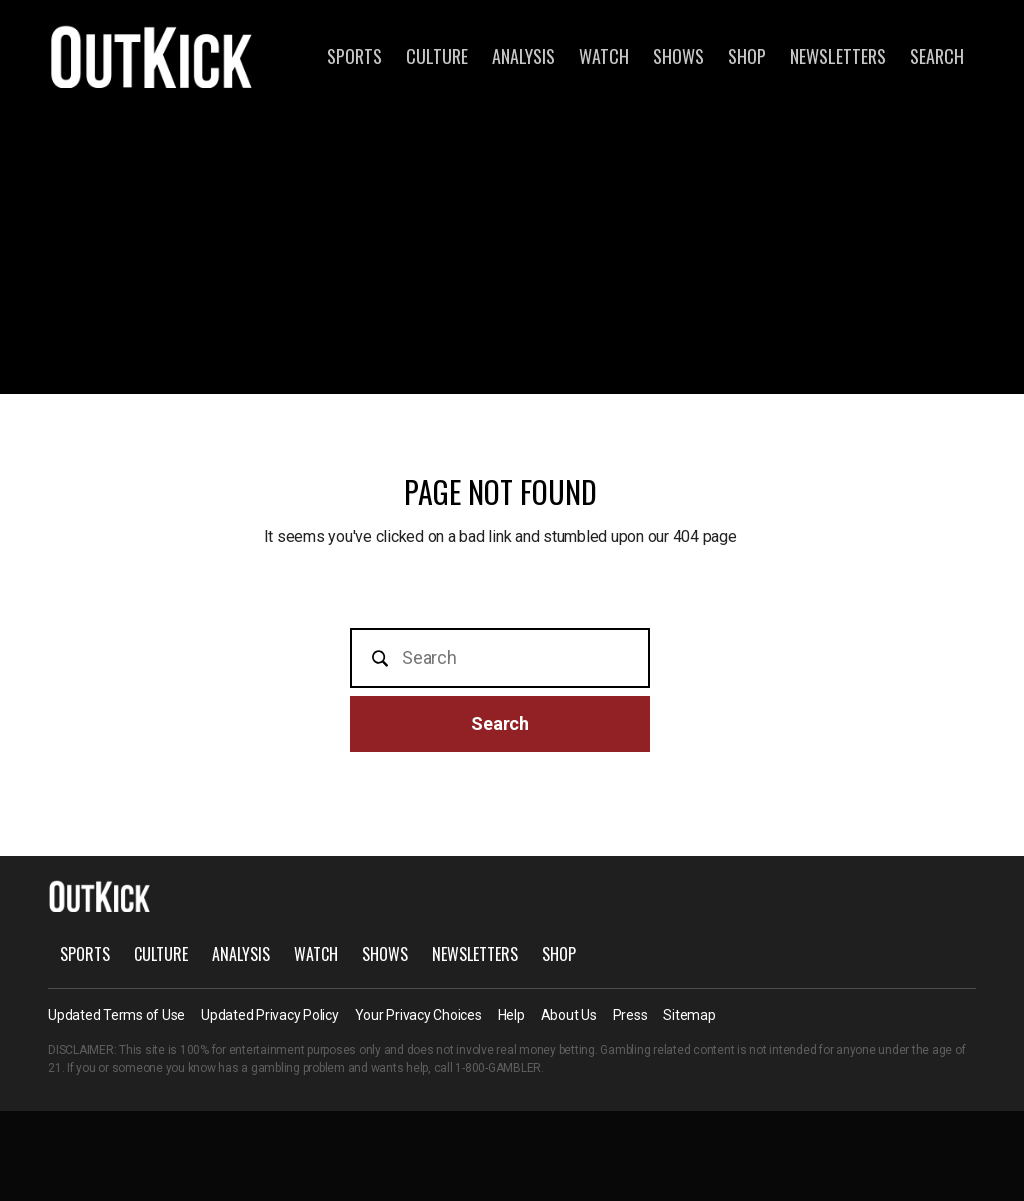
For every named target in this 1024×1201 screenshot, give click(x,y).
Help (511, 1015)
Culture (437, 56)
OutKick (152, 56)
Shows (678, 56)
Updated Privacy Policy (270, 1015)
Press (630, 1015)
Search (937, 56)
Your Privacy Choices (418, 1015)
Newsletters (838, 56)
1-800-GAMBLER (498, 1068)
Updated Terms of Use (116, 1015)
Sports (354, 56)
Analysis (523, 56)
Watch (604, 56)
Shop (747, 56)
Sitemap (689, 1015)
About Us (569, 1015)
